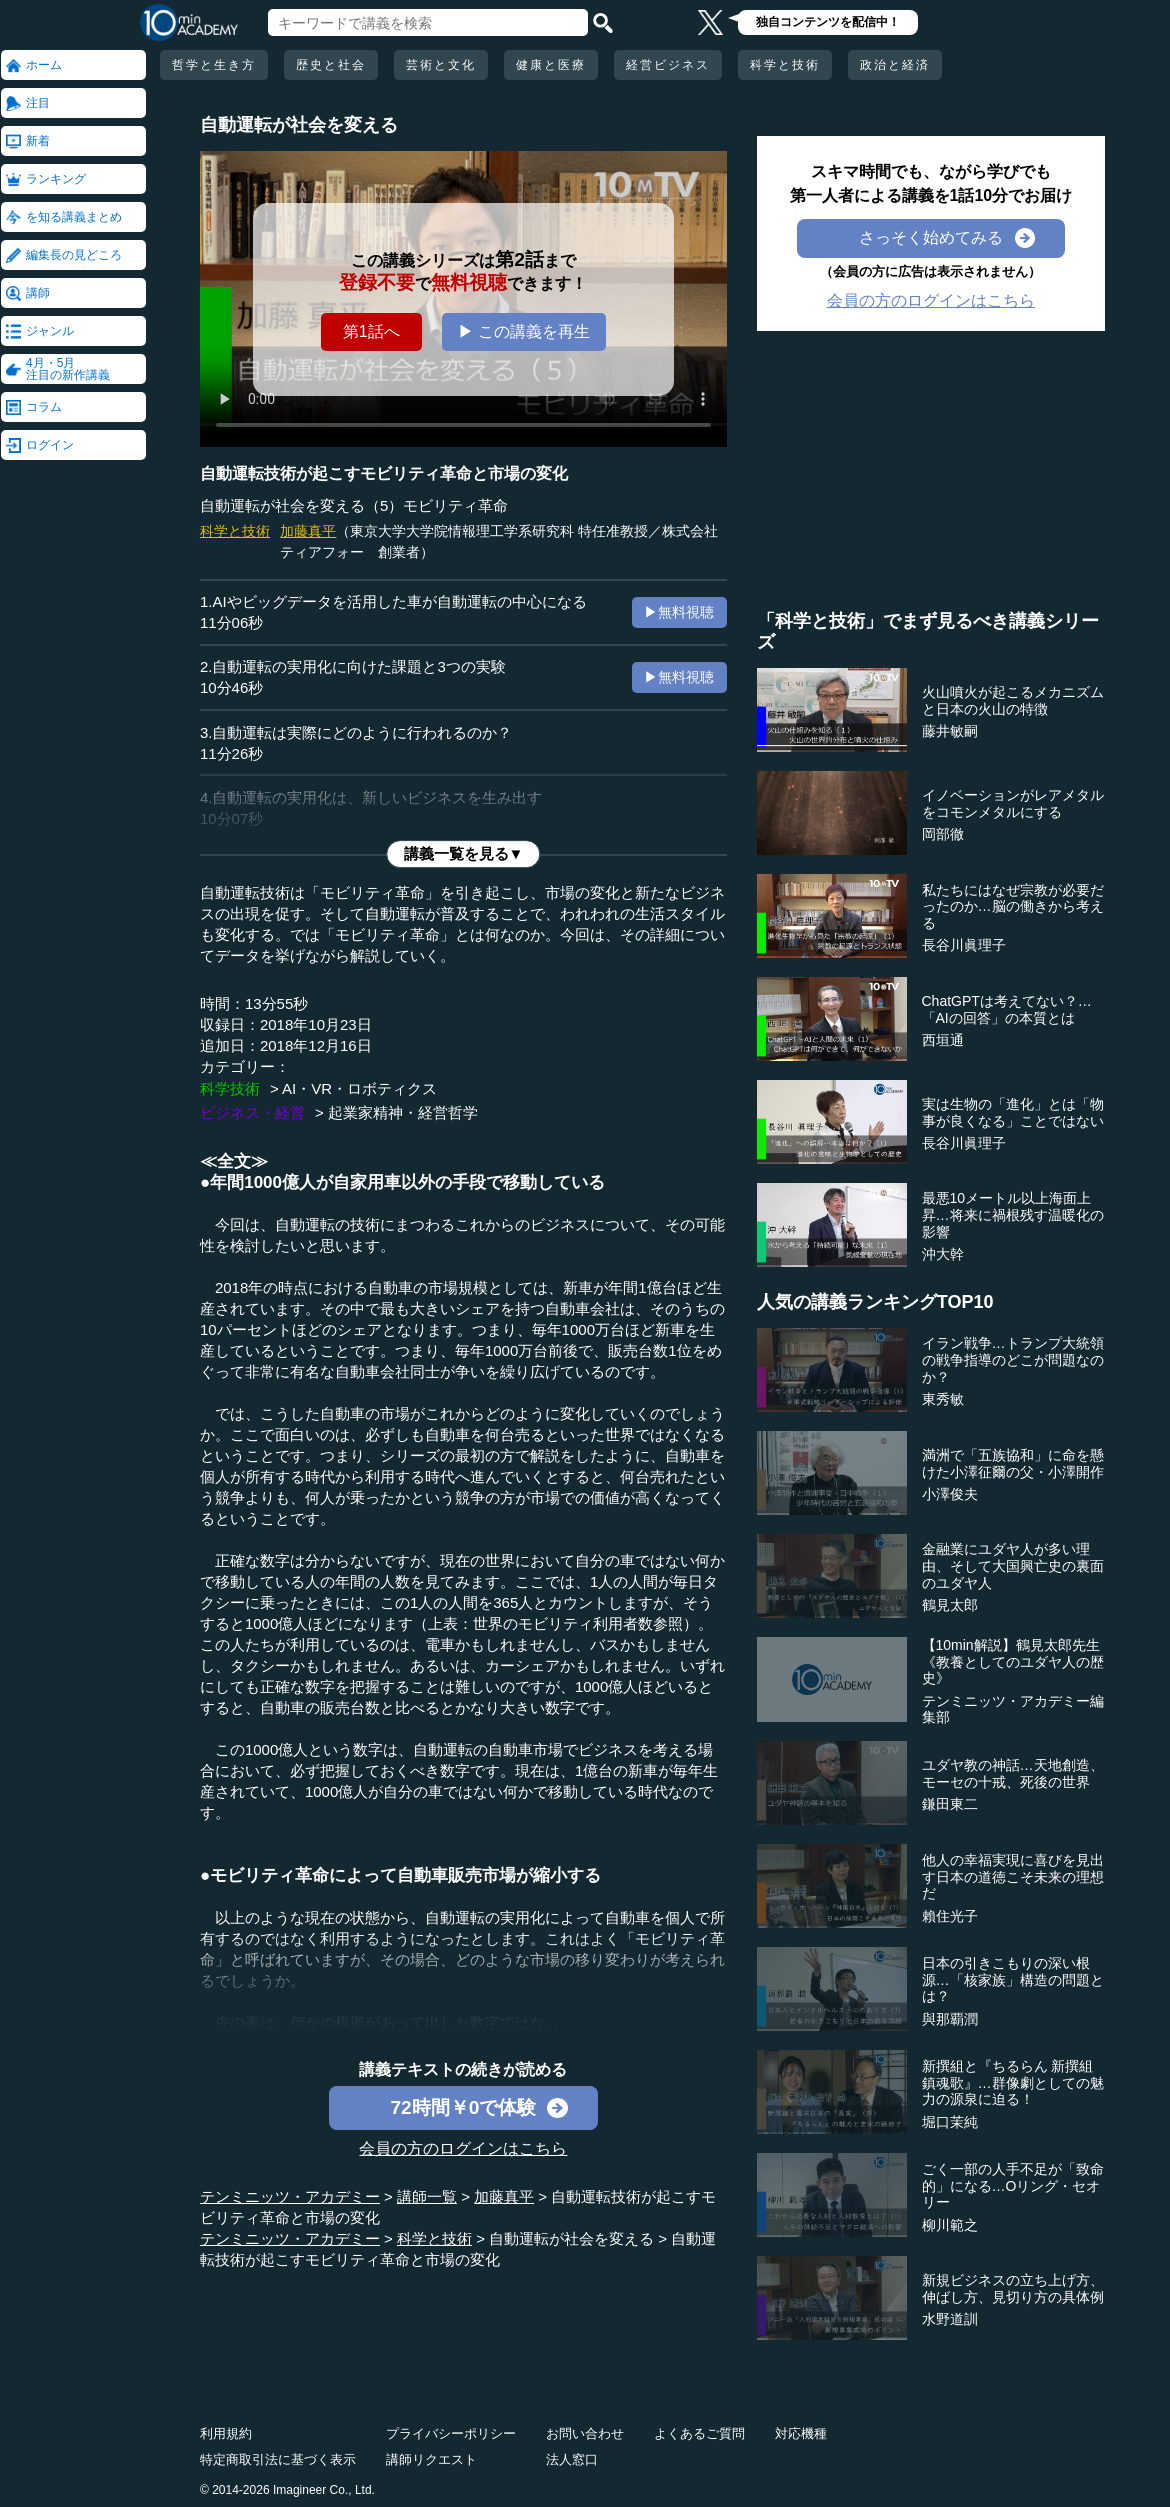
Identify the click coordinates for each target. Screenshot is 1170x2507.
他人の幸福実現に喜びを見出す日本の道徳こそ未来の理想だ (1013, 1877)
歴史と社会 (331, 65)
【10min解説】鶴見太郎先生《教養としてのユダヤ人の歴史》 (1013, 1662)
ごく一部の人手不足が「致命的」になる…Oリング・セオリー (1013, 2186)
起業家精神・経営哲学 (403, 1112)
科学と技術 (785, 65)
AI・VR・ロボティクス (359, 1088)
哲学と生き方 (214, 65)
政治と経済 (895, 65)
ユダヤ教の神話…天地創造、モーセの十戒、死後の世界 (1013, 1773)
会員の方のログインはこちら (463, 2148)
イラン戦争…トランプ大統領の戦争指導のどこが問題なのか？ (1013, 1360)
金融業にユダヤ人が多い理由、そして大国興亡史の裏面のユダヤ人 (1013, 1566)
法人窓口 (572, 2459)
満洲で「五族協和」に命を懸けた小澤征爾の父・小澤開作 (1013, 1463)
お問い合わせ (585, 2433)
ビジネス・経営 (252, 1112)
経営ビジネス (668, 65)
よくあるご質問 (699, 2433)
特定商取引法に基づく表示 (278, 2459)
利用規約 (226, 2433)
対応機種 (801, 2433)
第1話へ (371, 331)
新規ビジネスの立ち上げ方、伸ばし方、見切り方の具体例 (1013, 2288)
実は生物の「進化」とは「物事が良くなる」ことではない (1013, 1112)
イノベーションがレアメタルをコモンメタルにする (1013, 803)
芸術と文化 (441, 65)
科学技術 (230, 1088)
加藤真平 (308, 531)
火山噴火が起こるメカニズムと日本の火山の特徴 (1013, 700)
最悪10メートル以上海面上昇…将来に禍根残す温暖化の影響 (1013, 1215)
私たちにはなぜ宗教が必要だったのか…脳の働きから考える (1013, 907)
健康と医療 (551, 65)
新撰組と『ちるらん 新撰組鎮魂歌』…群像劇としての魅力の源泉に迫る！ (1013, 2083)
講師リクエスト (431, 2459)
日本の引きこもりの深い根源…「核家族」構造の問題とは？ (1013, 1980)
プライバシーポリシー (451, 2433)
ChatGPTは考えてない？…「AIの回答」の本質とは (1007, 1009)
